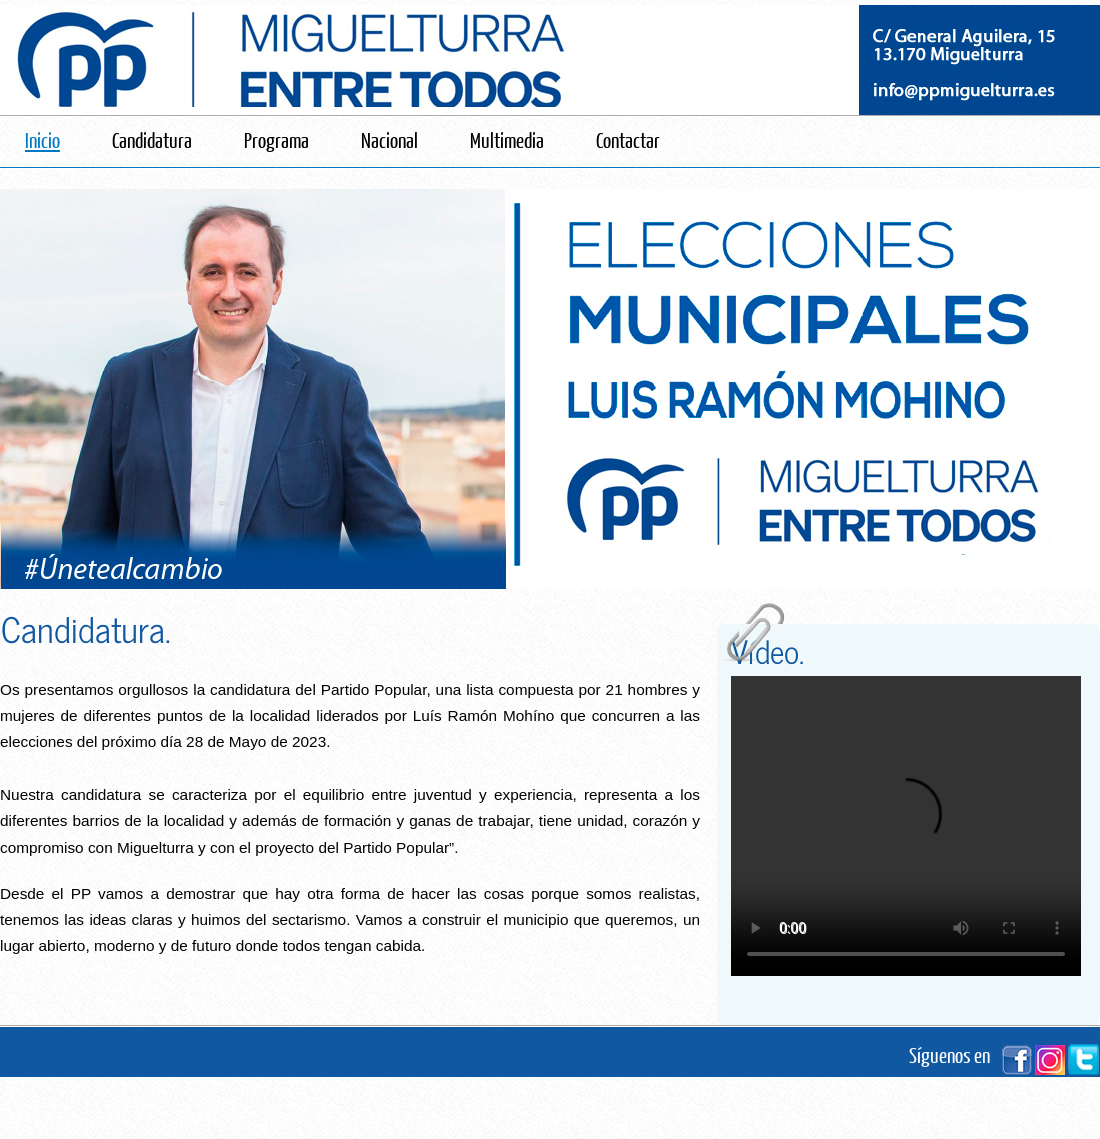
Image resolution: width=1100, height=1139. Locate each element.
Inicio (42, 139)
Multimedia (507, 139)
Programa (276, 139)
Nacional (389, 139)
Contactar (628, 139)
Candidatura (152, 139)
